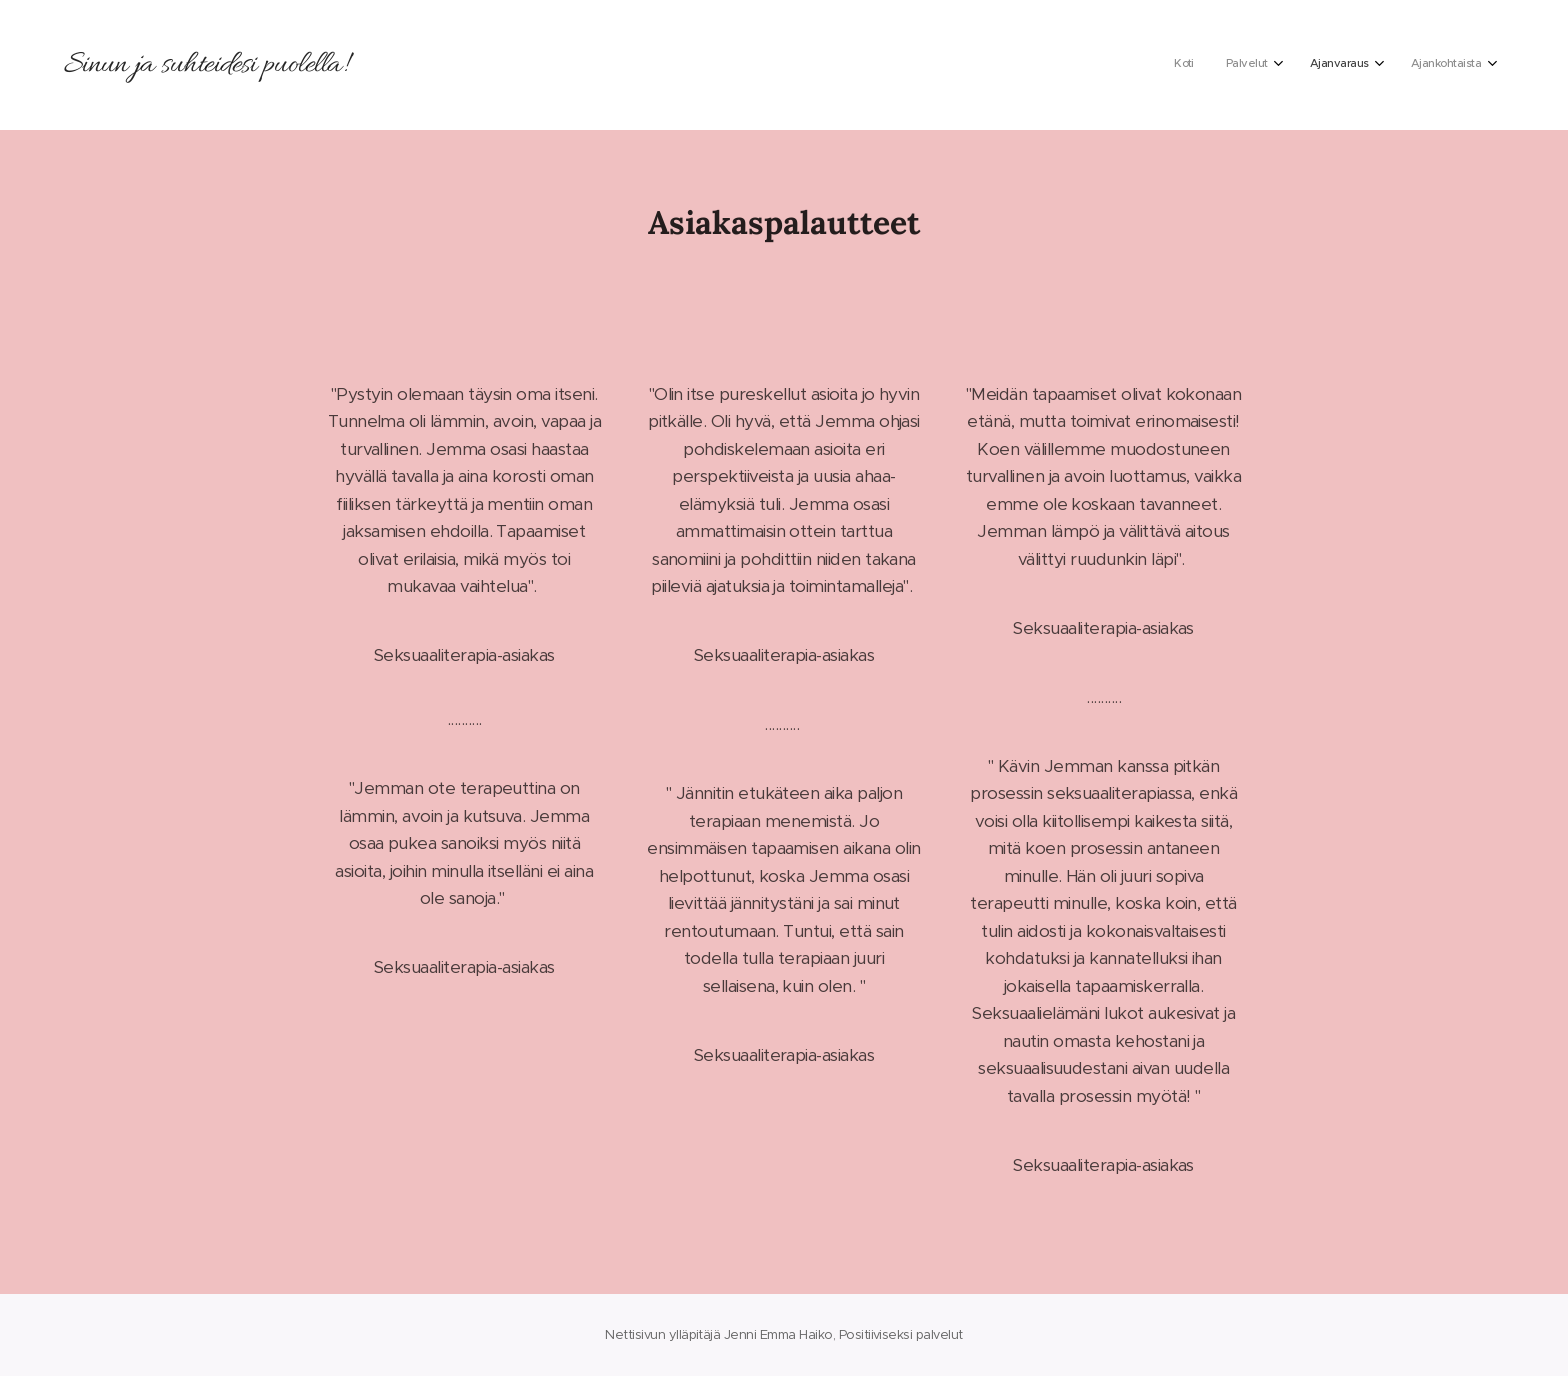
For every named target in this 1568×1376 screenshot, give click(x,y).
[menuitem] (1370, 65)
